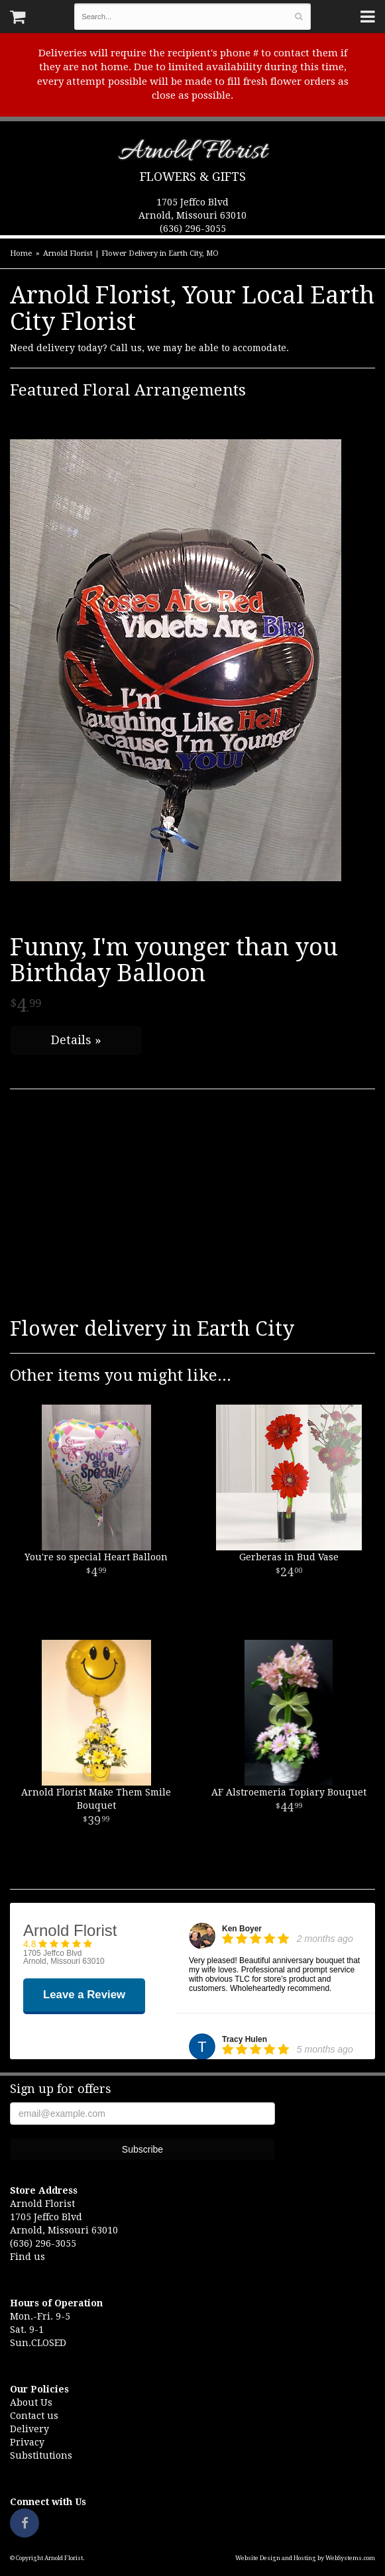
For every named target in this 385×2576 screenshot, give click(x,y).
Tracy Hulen (244, 2039)
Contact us (34, 2415)
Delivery (29, 2429)
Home (21, 253)
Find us (27, 2256)
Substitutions (41, 2455)
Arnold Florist (192, 154)
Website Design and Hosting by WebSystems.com (305, 2558)
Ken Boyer (242, 1928)
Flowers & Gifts (193, 177)
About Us (31, 2402)
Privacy (27, 2442)
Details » (76, 1040)
